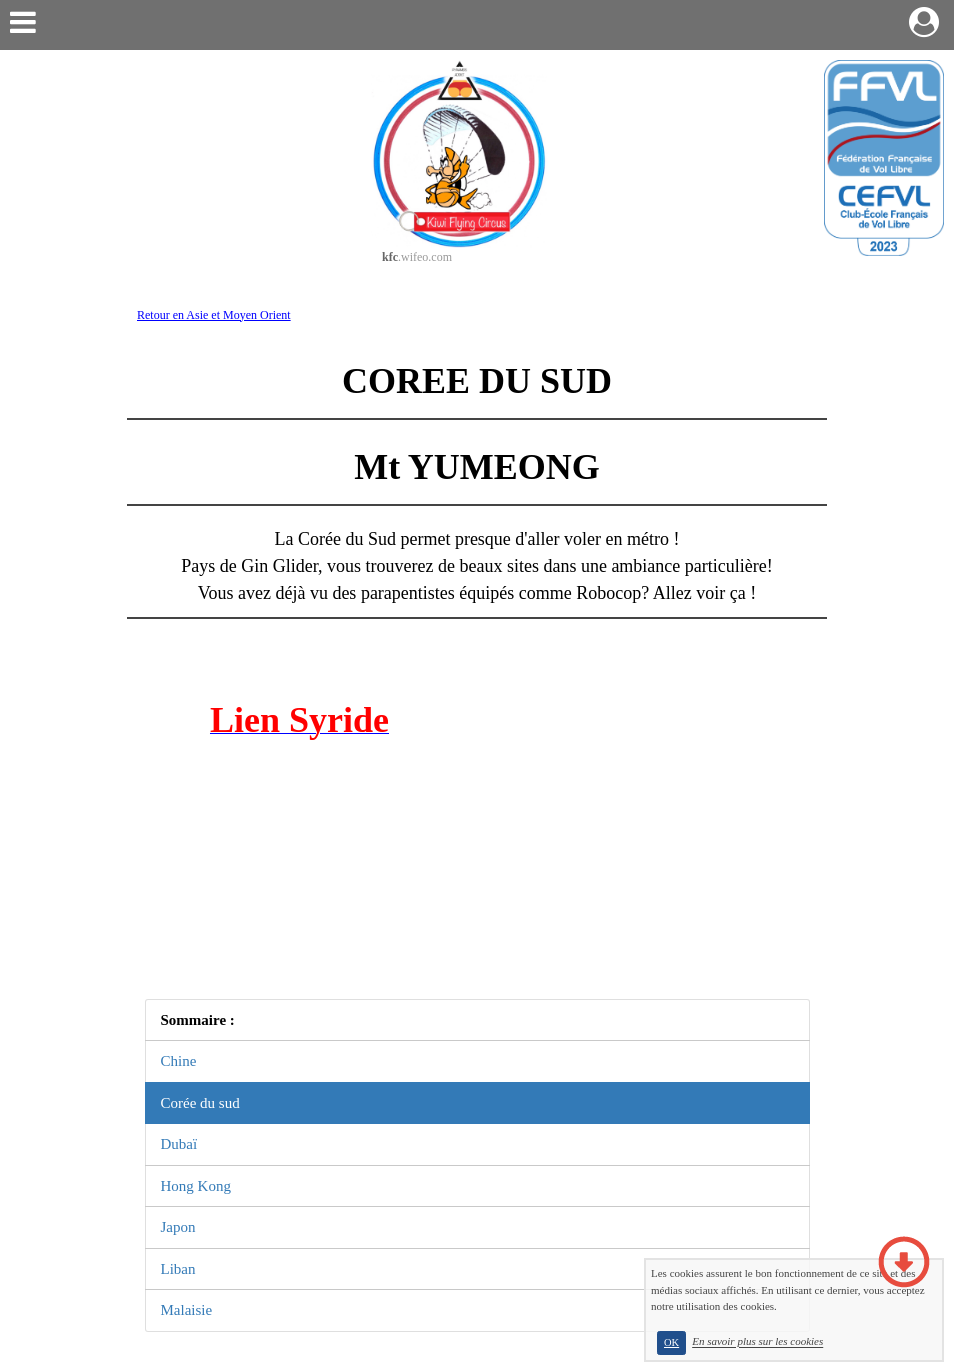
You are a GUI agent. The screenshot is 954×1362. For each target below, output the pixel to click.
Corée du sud (200, 1103)
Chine (179, 1061)
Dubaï (179, 1144)
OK (671, 1342)
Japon (178, 1227)
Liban (178, 1269)
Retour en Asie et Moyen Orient (214, 315)
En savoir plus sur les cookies (757, 1342)
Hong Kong (196, 1186)
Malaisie (187, 1310)
